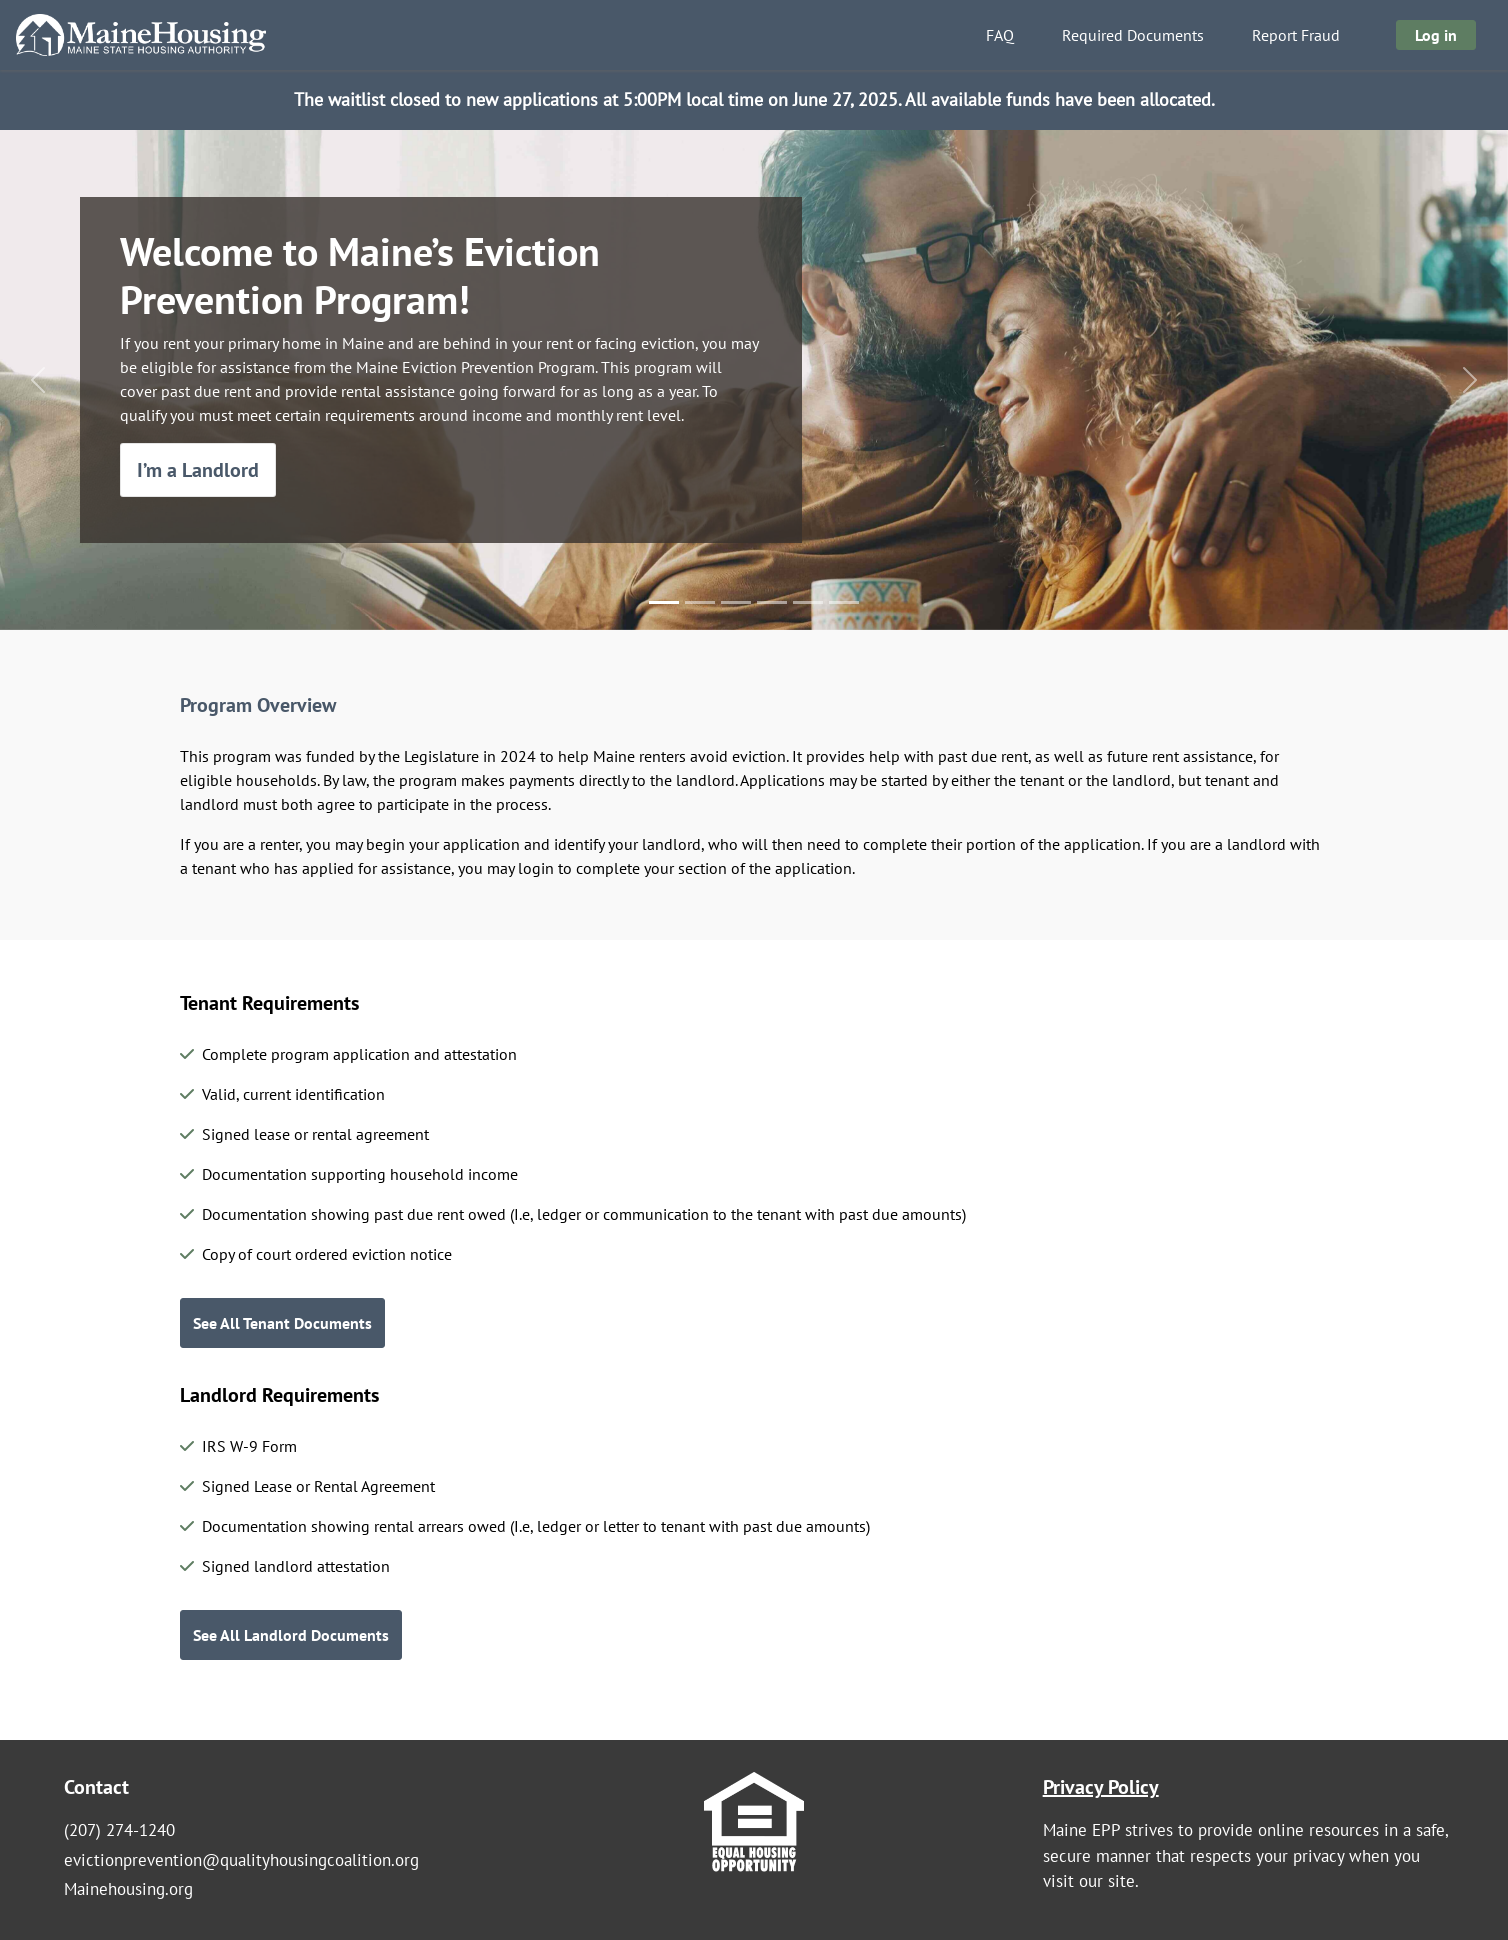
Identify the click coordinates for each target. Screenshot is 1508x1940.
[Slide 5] (808, 602)
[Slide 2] (700, 602)
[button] (37, 380)
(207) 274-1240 (119, 1830)
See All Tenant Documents (282, 1323)
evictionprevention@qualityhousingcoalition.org (241, 1860)
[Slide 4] (772, 602)
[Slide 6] (844, 602)
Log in (1436, 35)
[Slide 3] (736, 602)
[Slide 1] (664, 602)
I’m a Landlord (198, 470)
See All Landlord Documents (291, 1635)
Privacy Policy (1101, 1787)
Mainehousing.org (128, 1889)
